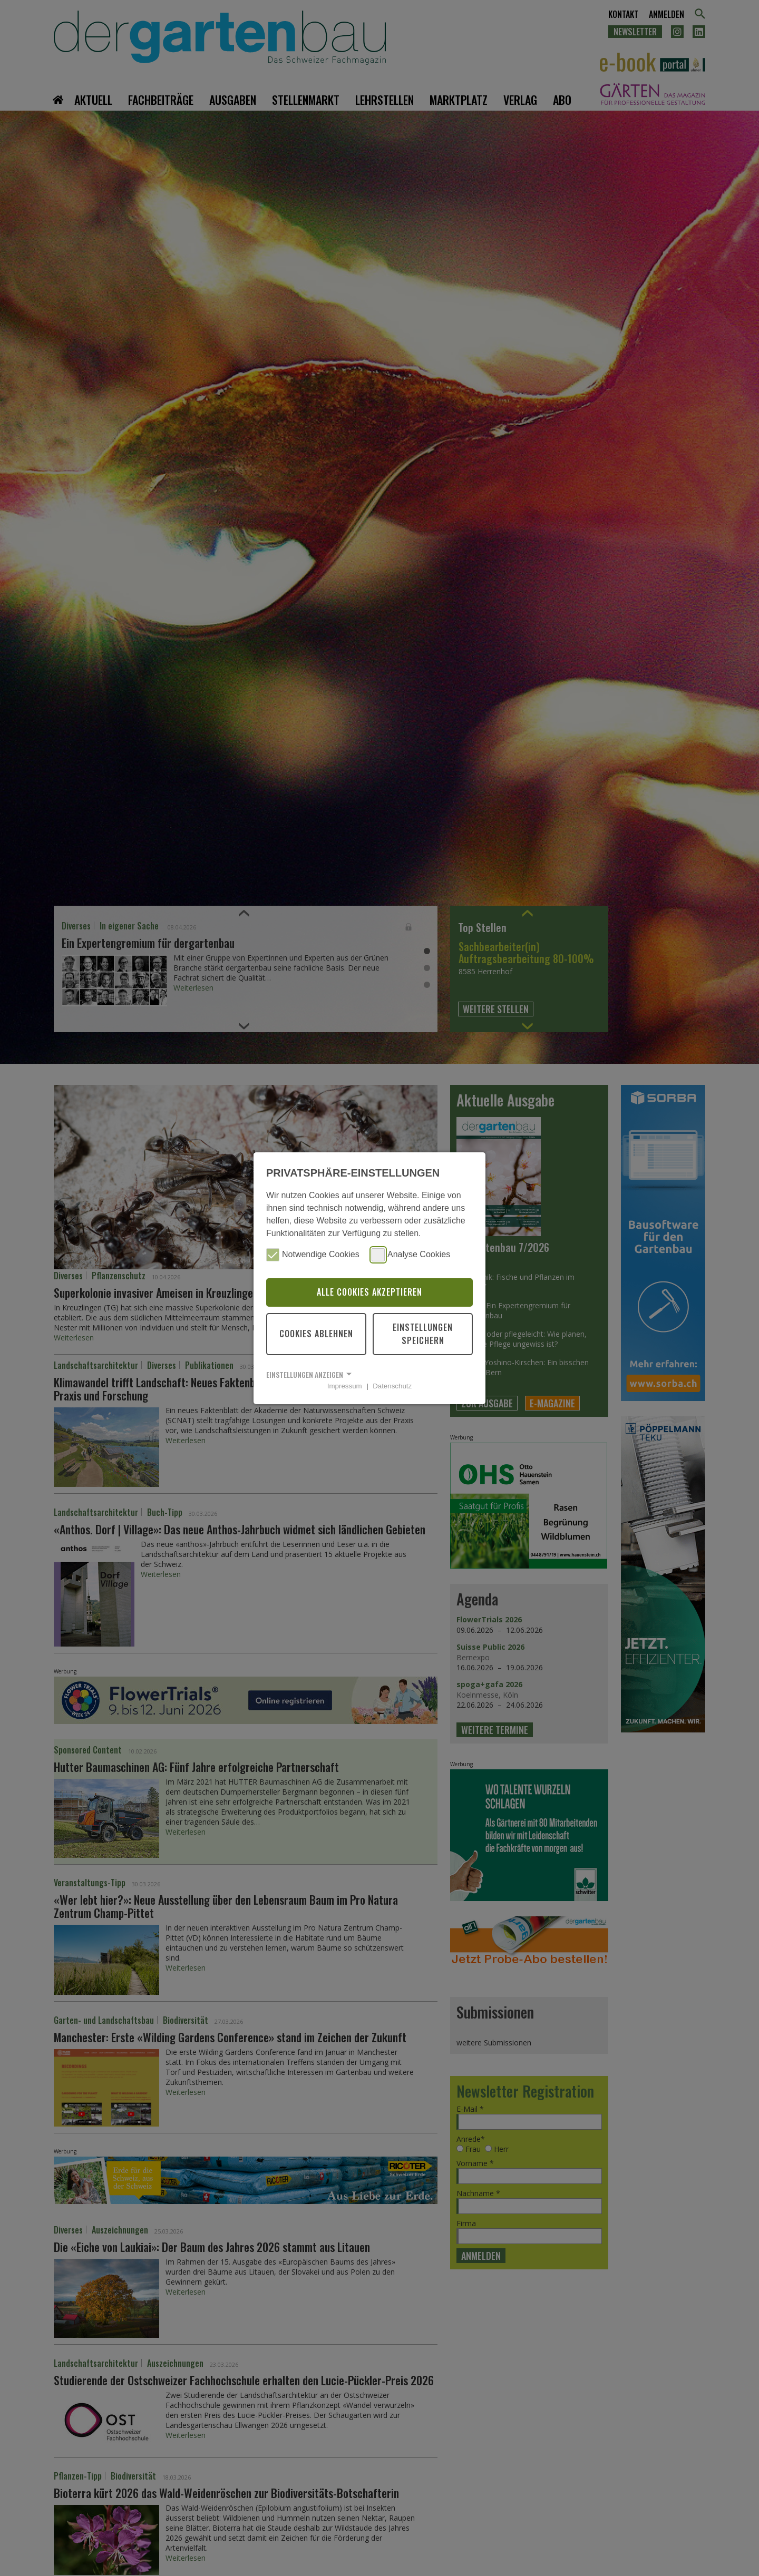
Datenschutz (392, 1386)
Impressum (344, 1386)
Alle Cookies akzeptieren (369, 1292)
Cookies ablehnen (316, 1333)
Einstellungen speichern (423, 1334)
